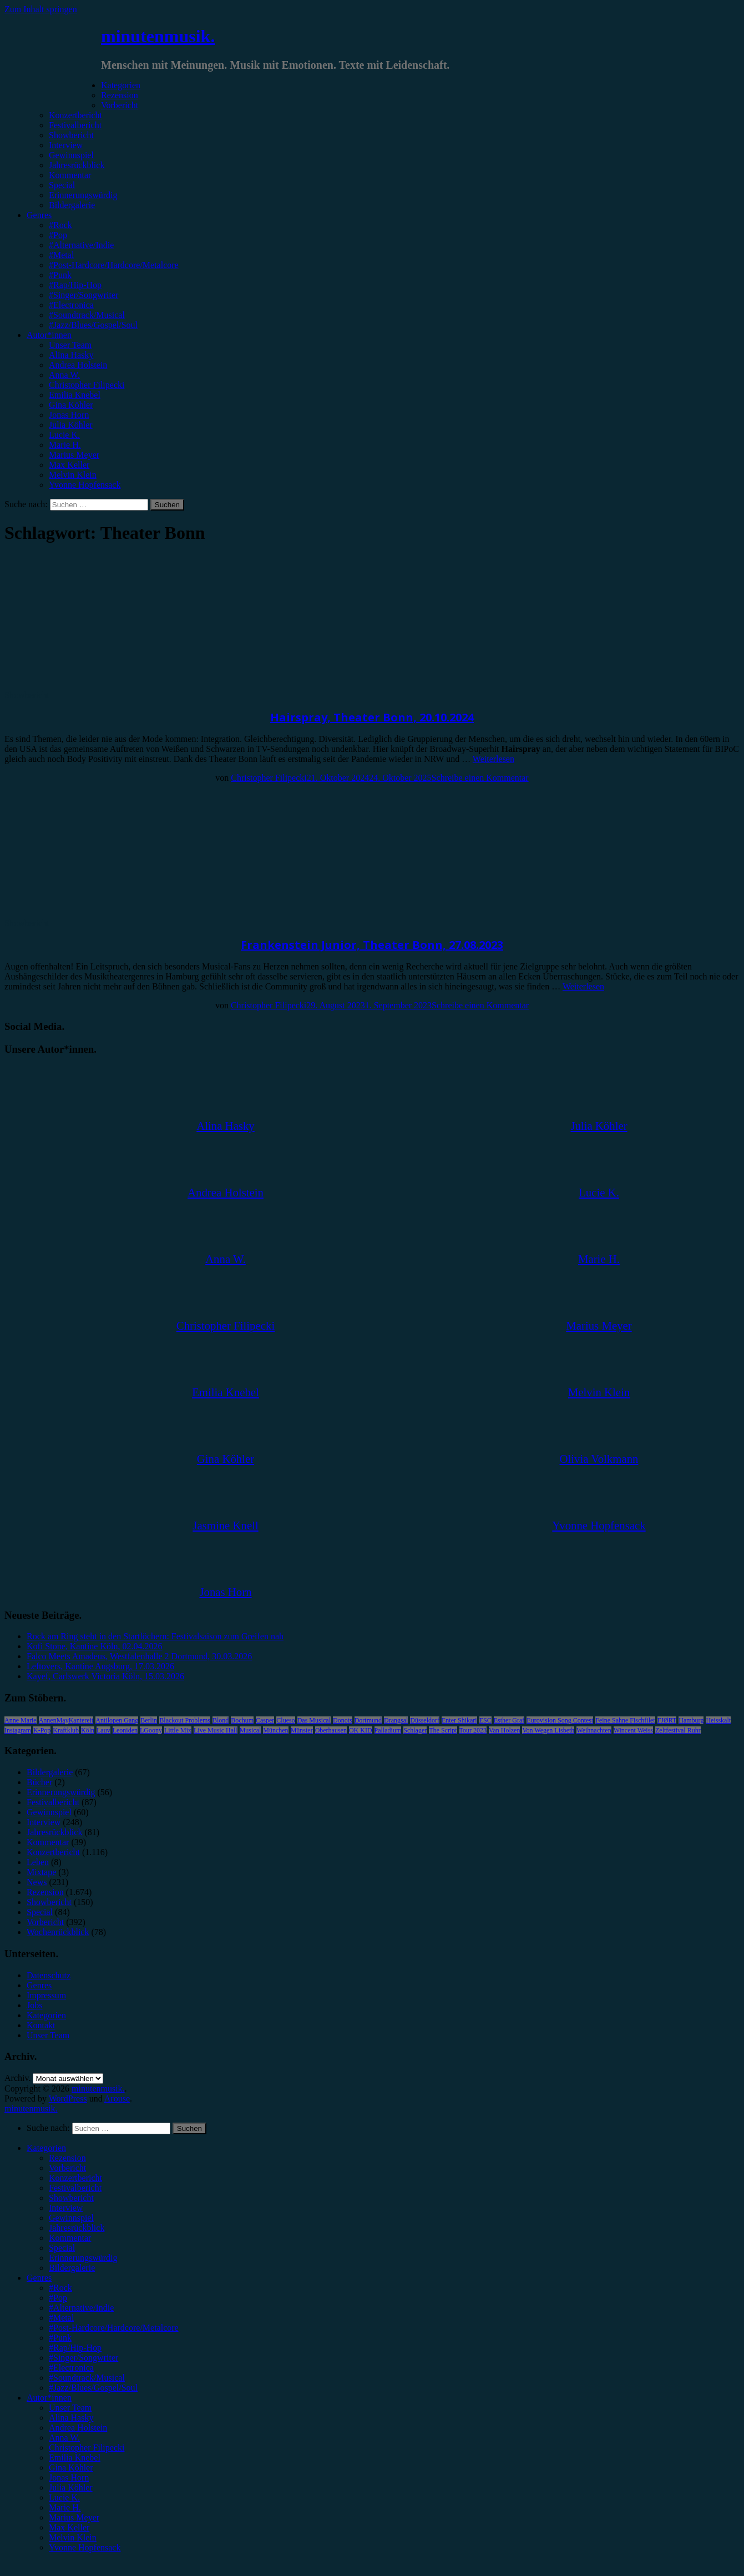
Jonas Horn (69, 415)
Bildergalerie (72, 205)
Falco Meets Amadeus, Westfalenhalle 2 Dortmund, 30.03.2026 (139, 1656)
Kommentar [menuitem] (70, 2237)
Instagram (17, 1730)
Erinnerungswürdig (83, 195)
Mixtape (41, 1872)
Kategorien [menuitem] (46, 2148)
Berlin (148, 1720)
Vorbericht (119, 105)
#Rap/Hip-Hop (75, 285)
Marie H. (65, 444)
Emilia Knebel (74, 395)
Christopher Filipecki (86, 385)
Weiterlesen (493, 759)
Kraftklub (66, 1730)
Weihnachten (593, 1730)
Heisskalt (718, 1720)
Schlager (415, 1730)
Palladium (388, 1730)
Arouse (117, 2098)
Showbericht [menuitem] (71, 2198)
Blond (220, 1720)
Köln (87, 1730)
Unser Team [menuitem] (70, 2407)
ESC (485, 1720)
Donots (342, 1720)
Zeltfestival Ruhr (678, 1730)
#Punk (60, 275)
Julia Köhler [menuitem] (71, 2487)
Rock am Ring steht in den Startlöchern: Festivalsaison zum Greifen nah (155, 1636)
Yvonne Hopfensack (84, 484)
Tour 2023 (473, 1730)
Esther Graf (509, 1720)
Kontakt (41, 2025)
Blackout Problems (184, 1720)
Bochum (242, 1720)
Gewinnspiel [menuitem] (71, 2218)
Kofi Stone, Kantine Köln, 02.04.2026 (94, 1646)
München (275, 1730)
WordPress (68, 2098)
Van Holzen (504, 1730)
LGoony (151, 1730)
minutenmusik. (158, 36)
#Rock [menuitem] (60, 2287)
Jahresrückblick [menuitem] (76, 2227)
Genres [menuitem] (39, 2277)
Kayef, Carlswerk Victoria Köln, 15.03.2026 (105, 1676)
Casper (265, 1720)
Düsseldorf (424, 1720)
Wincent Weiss (633, 1730)
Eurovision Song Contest (560, 1720)
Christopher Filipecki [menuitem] (86, 2447)
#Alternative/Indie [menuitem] (81, 2307)
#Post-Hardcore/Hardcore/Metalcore (114, 265)
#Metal (61, 255)
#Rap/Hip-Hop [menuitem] (75, 2347)
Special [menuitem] (62, 2247)
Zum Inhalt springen (40, 9)
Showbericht (71, 135)
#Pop (58, 235)
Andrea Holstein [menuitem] (78, 2427)
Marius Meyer (74, 454)
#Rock (60, 225)
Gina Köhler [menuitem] (71, 2467)
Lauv (103, 1730)
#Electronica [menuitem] (71, 2367)
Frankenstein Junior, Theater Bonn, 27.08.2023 (372, 944)
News (37, 1882)
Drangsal (396, 1720)
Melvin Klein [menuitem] (73, 2537)
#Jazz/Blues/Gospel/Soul (93, 325)
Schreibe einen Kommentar (480, 777)
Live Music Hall (215, 1730)
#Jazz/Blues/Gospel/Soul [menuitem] (93, 2387)
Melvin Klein (73, 474)
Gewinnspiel (71, 155)
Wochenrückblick (58, 1932)
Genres (39, 215)
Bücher (39, 1782)
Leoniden (125, 1730)
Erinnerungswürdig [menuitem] (83, 2257)
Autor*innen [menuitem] (49, 2397)
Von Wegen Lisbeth (548, 1730)
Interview (66, 145)
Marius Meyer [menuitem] (74, 2517)
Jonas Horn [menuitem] (69, 2477)
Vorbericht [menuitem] (67, 2168)
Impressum (46, 1995)
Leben (38, 1862)
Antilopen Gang (116, 1720)
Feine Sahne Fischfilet (625, 1720)
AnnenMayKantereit (66, 1720)
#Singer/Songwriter (83, 295)
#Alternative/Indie (81, 245)
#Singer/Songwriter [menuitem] (83, 2357)
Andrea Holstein (78, 365)
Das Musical (314, 1720)
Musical (250, 1730)
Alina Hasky (71, 355)
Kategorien (120, 85)
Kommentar (70, 175)
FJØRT (667, 1720)
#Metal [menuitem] (61, 2317)
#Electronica (71, 305)
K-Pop (41, 1730)
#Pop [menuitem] (58, 2297)
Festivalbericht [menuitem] (75, 2188)
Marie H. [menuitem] (65, 2507)
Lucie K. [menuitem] (64, 2497)
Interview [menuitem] (66, 2208)
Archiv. (17, 2078)
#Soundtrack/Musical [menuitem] (87, 2377)
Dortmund (368, 1720)
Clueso (285, 1720)
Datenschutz (48, 1975)
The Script (443, 1730)
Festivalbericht (75, 125)
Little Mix (177, 1730)
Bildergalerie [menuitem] (72, 2267)
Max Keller (69, 464)
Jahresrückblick (76, 165)
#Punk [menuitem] (60, 2337)
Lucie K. (64, 435)
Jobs (34, 2005)
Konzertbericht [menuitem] (75, 2178)
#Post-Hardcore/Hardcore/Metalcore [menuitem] (114, 2327)
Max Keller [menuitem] (69, 2527)
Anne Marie (20, 1720)
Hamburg (691, 1720)
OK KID (360, 1730)
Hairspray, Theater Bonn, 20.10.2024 (372, 717)
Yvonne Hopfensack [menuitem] (84, 2547)
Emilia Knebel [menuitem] (74, 2457)
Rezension (119, 95)
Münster (302, 1730)
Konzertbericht (75, 115)
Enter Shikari (459, 1720)
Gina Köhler (71, 405)
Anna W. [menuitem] (64, 2437)
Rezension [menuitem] (67, 2158)
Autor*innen (49, 335)
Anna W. (64, 375)
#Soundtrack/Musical (87, 315)
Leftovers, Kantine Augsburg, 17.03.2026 (100, 1666)
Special (62, 185)
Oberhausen (331, 1730)
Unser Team (70, 345)
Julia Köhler (71, 425)
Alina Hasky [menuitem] (71, 2417)
